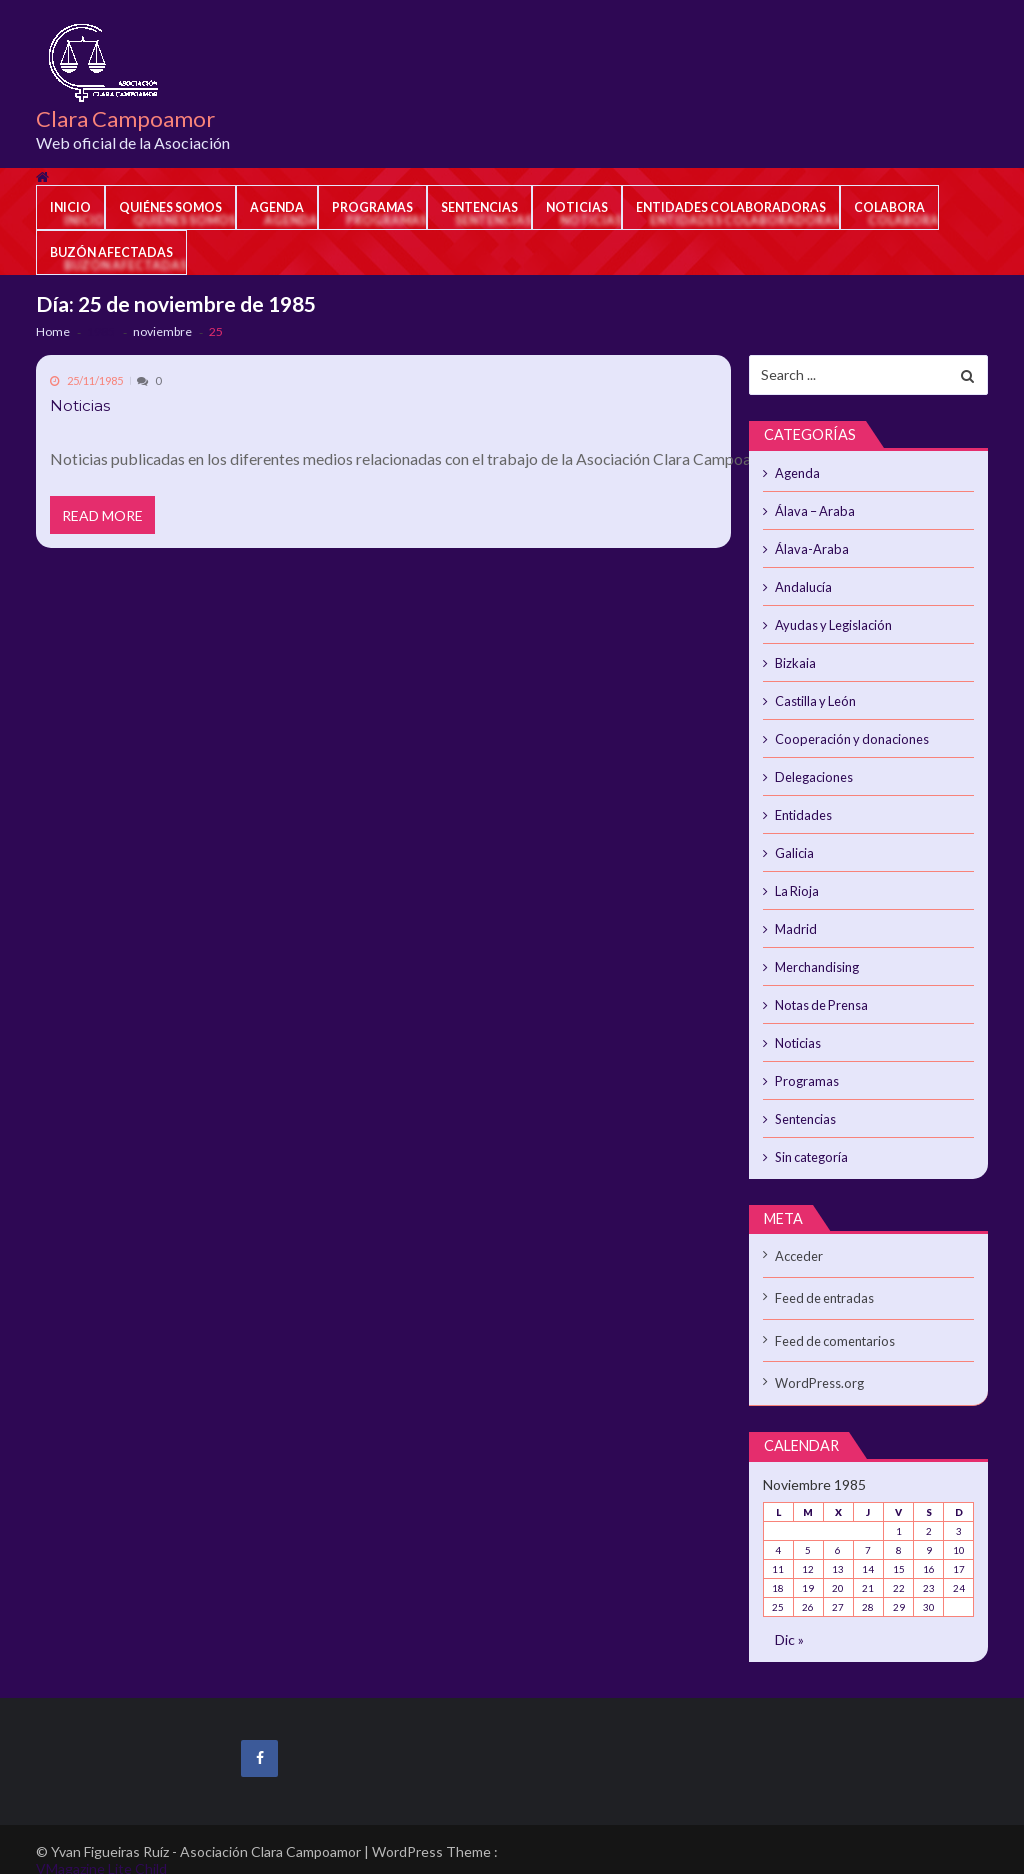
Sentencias (479, 207)
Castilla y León (814, 694)
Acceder (798, 1236)
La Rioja (796, 879)
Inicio (70, 207)
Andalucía (802, 583)
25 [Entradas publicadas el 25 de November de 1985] (778, 1584)
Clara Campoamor (125, 119)
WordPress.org (817, 1360)
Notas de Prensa (820, 990)
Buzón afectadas (111, 252)
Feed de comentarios (833, 1319)
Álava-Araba (809, 546)
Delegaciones (813, 768)
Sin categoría (810, 1138)
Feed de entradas (823, 1277)
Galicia (794, 842)
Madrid (795, 916)
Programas (372, 207)
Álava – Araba (812, 509)
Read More (103, 517)
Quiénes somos (170, 207)
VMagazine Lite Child (101, 1848)
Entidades (802, 805)
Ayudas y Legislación (831, 620)
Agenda (277, 207)
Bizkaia (795, 657)
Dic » (789, 1616)
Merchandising (816, 953)
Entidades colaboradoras (731, 207)
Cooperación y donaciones (847, 731)
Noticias (577, 207)
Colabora (889, 207)
